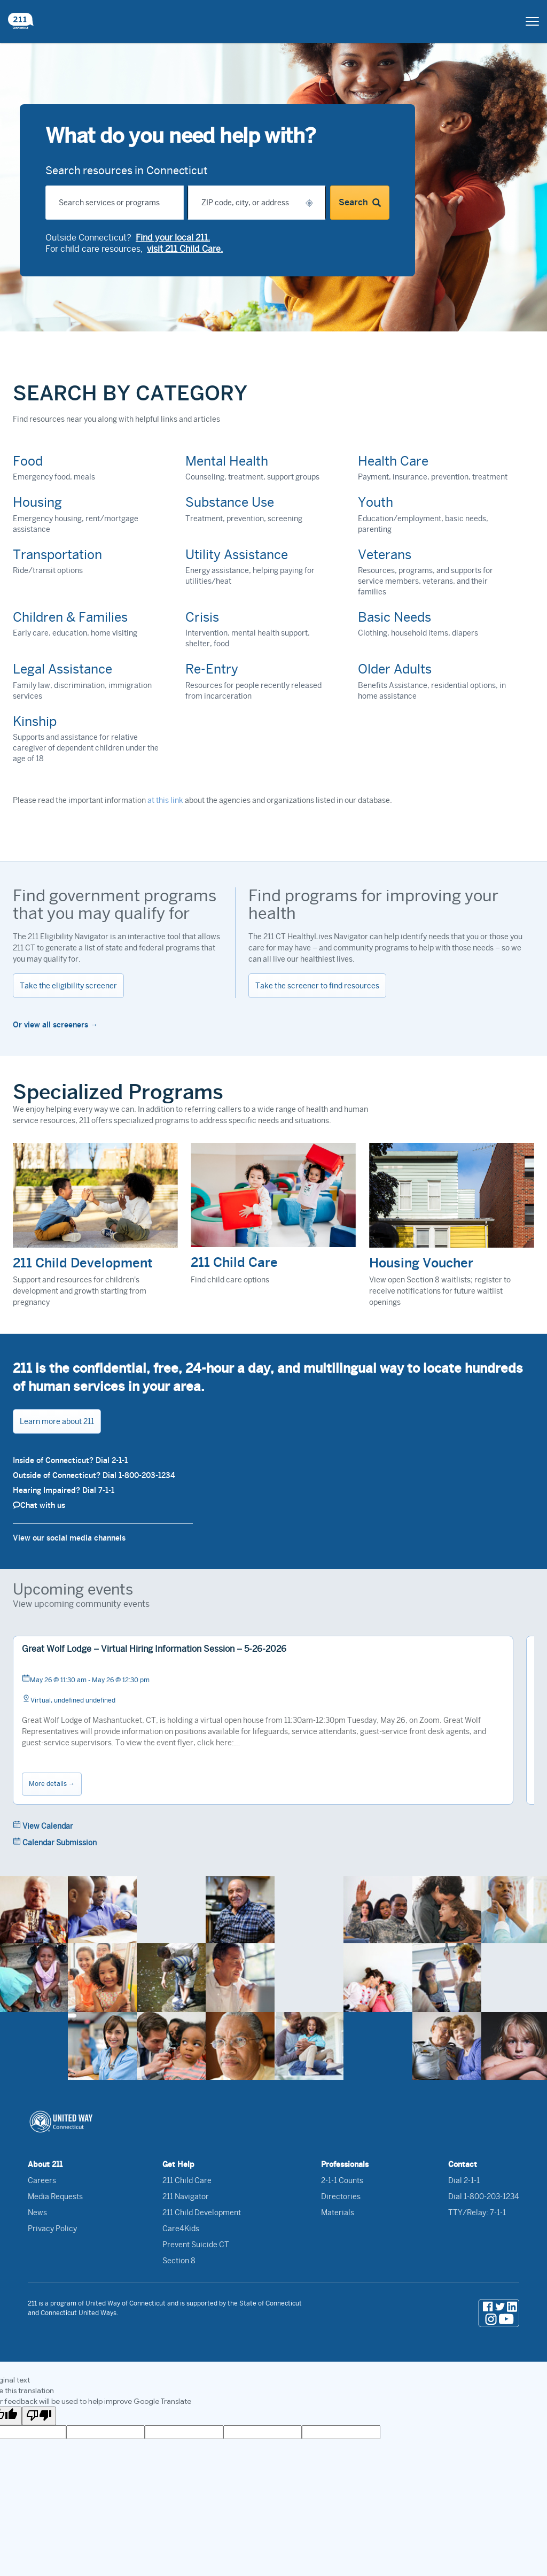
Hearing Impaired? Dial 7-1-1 (63, 1490)
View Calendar (43, 1825)
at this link (165, 800)
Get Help (178, 2164)
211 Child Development (201, 2212)
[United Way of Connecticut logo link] (273, 2121)
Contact (462, 2164)
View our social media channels (69, 1538)
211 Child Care (187, 2180)
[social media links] (498, 2313)
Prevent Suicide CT (195, 2244)
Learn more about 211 (57, 1421)
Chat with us (39, 1505)
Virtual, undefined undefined (68, 1699)
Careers (42, 2180)
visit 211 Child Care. (185, 249)
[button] (309, 203)
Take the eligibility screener (68, 985)
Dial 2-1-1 (464, 2180)
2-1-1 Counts (342, 2180)
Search (360, 202)
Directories (341, 2196)
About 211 (45, 2164)
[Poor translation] (39, 2416)
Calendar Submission (55, 1842)
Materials (337, 2212)
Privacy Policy (52, 2228)
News (37, 2212)
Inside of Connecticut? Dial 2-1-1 (70, 1460)
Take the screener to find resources (317, 985)
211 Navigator (185, 2196)
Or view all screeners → (55, 1024)
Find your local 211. (173, 238)
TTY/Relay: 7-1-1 (477, 2212)
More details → (52, 1784)
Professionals (345, 2164)
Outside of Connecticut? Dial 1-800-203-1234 (94, 1475)
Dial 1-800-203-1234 (483, 2196)
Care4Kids (180, 2228)
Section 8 (179, 2260)
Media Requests (55, 2196)
